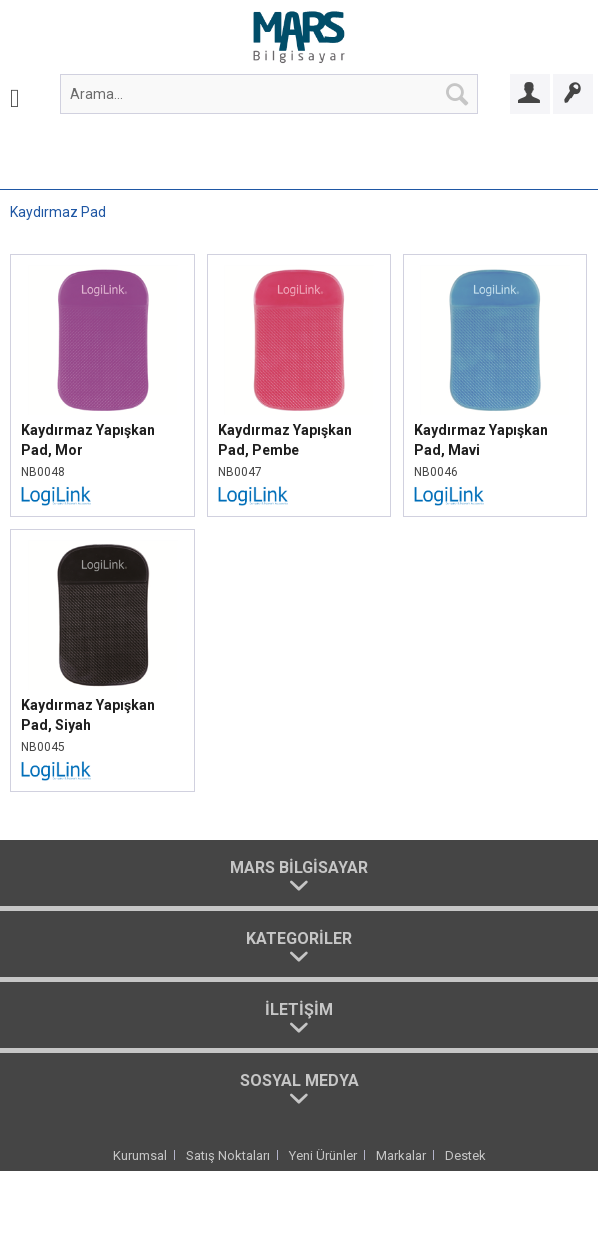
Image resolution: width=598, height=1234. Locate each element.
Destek (465, 1155)
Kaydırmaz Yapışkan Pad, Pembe (285, 440)
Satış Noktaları (228, 1155)
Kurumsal (140, 1155)
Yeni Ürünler (323, 1155)
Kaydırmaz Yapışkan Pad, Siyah (88, 715)
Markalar (401, 1155)
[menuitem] (15, 94)
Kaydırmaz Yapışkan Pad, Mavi (481, 440)
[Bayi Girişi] (530, 94)
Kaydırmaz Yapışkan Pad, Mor (88, 440)
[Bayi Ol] (573, 94)
